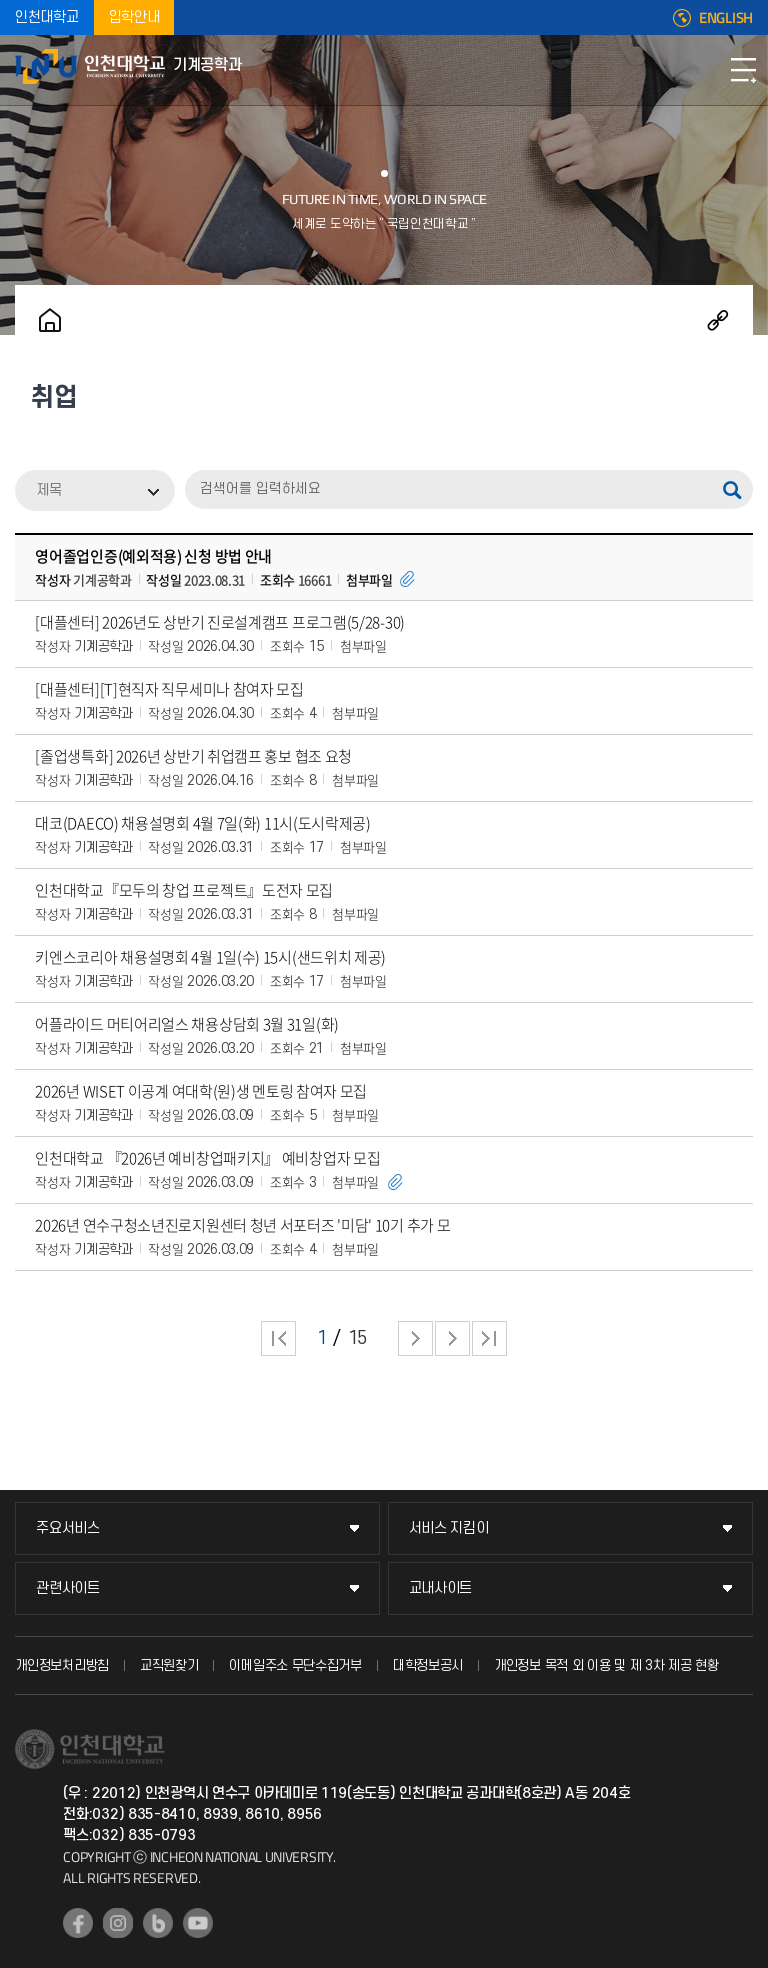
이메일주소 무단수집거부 (295, 1665)
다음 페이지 (415, 1338)
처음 (278, 1338)
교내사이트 (441, 1588)
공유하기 (718, 320)
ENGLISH (726, 18)
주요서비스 (68, 1528)
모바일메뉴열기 (743, 70)
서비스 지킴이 (449, 1528)
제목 (49, 490)
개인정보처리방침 (62, 1665)
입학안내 (134, 17)
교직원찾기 (169, 1665)
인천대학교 (47, 17)
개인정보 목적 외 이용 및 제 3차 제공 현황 (606, 1665)
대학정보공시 (428, 1665)
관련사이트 (68, 1588)
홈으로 (50, 320)
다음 (452, 1338)
